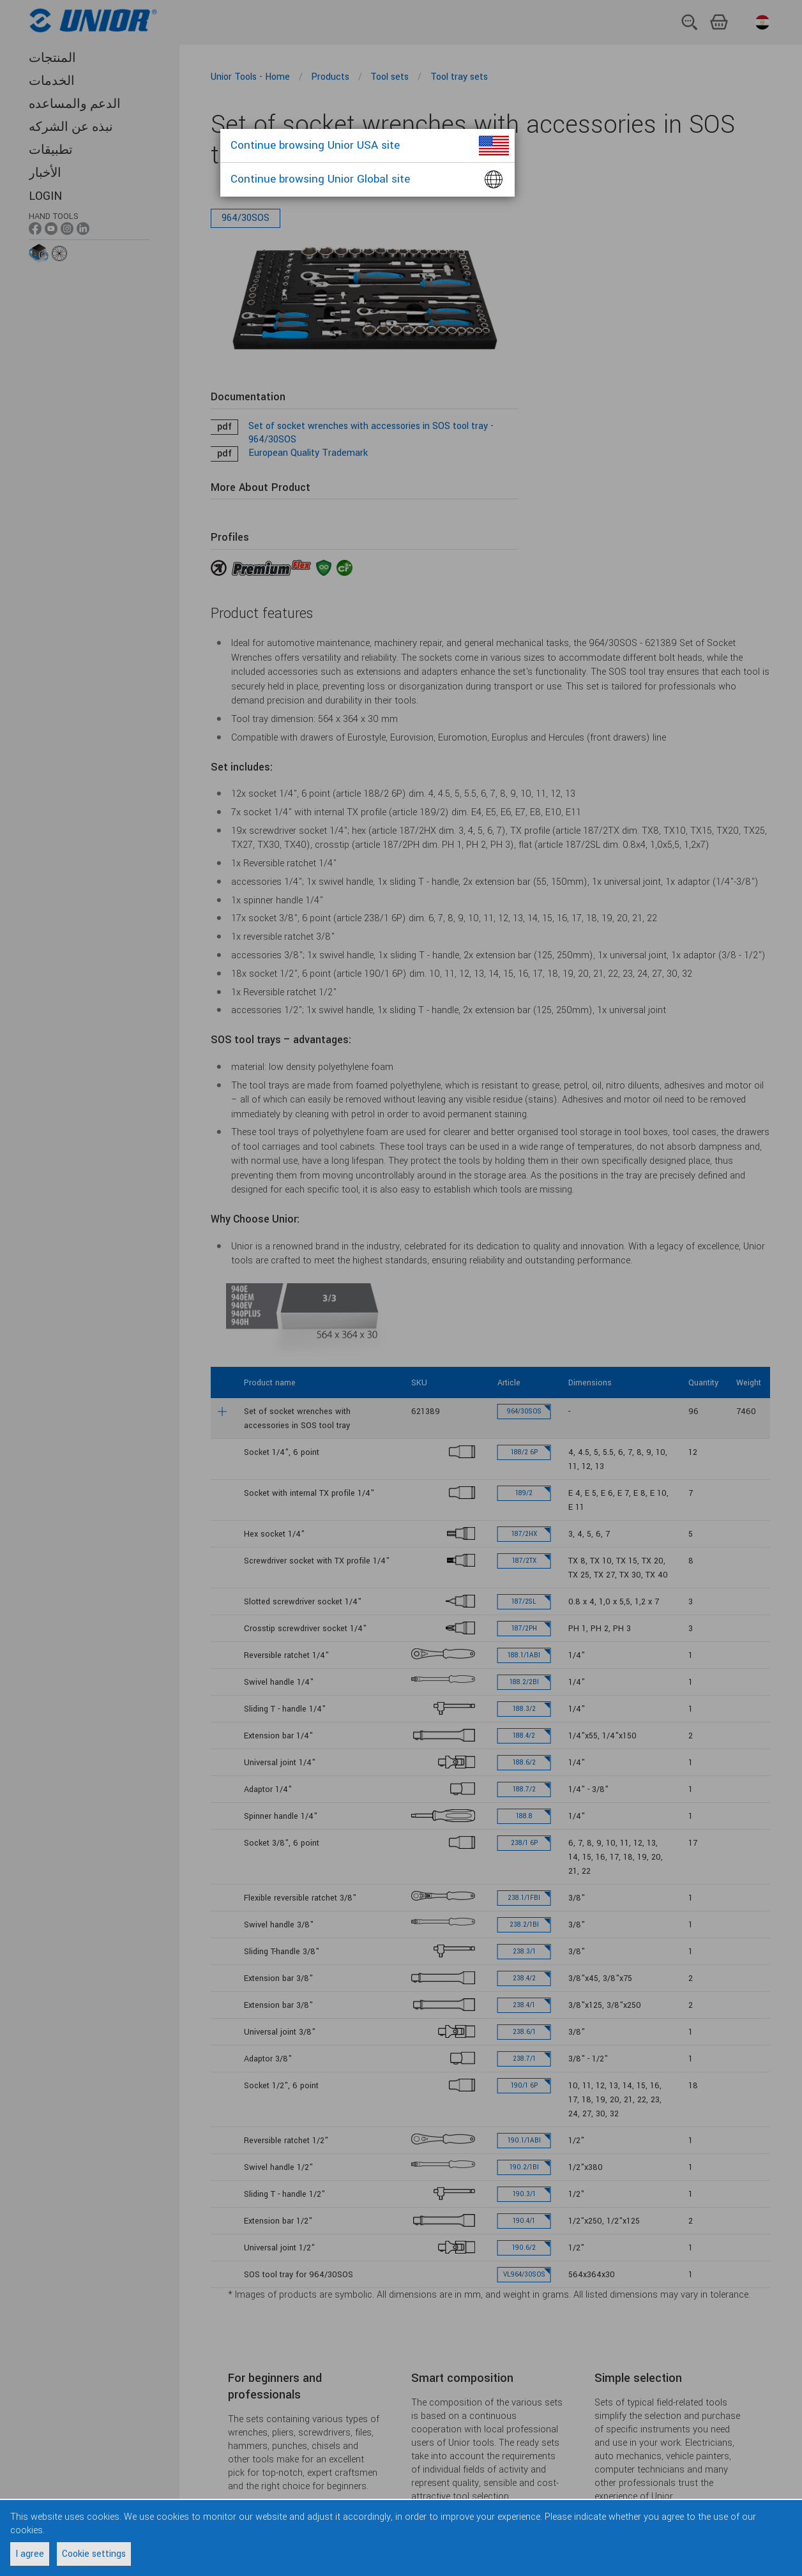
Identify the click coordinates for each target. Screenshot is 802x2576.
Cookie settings (94, 2554)
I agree (29, 2554)
